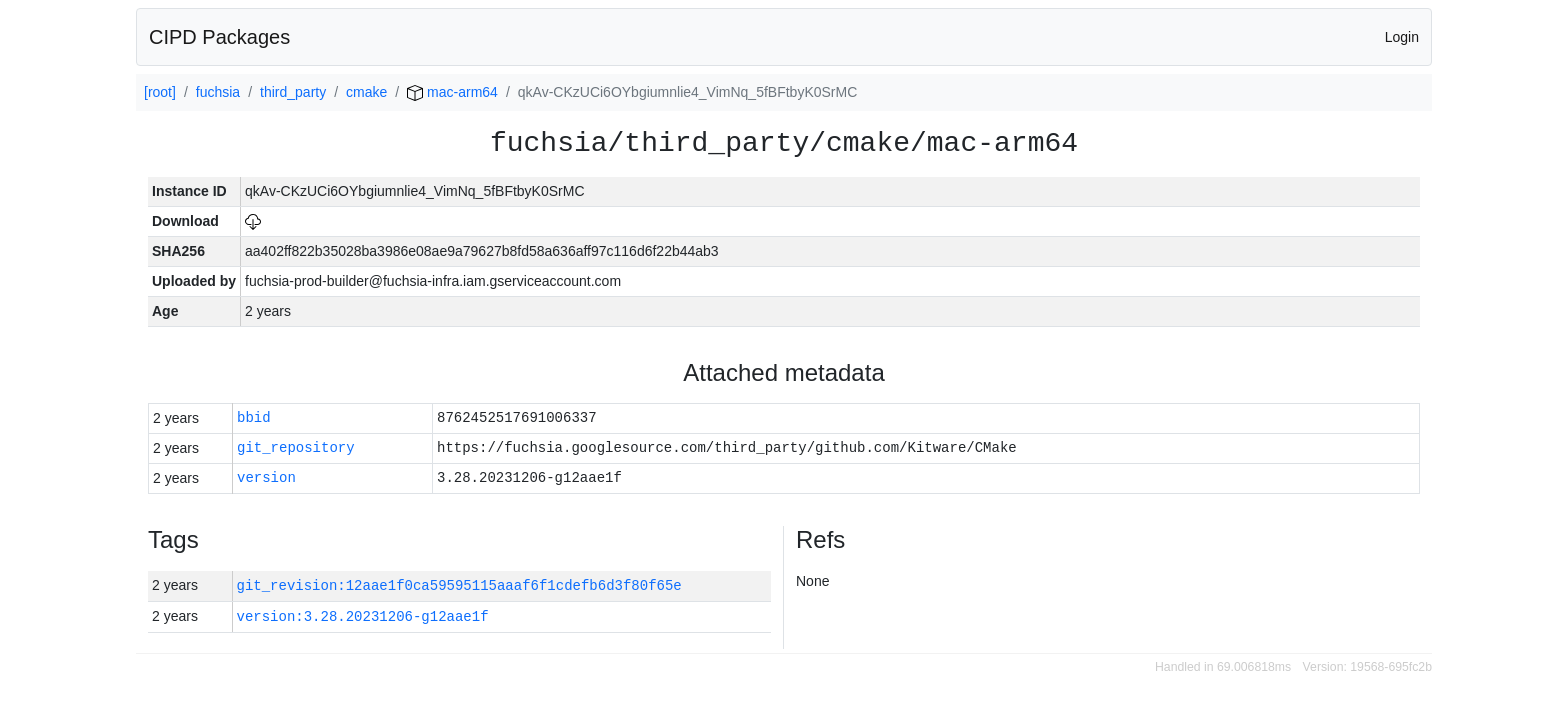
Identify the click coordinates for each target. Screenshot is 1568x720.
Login (1402, 37)
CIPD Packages (219, 37)
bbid (254, 418)
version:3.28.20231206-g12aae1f (363, 616)
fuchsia (218, 92)
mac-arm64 (452, 92)
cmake (366, 92)
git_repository (296, 448)
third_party (293, 92)
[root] (160, 92)
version (266, 478)
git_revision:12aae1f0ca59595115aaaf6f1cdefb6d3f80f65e (459, 585)
